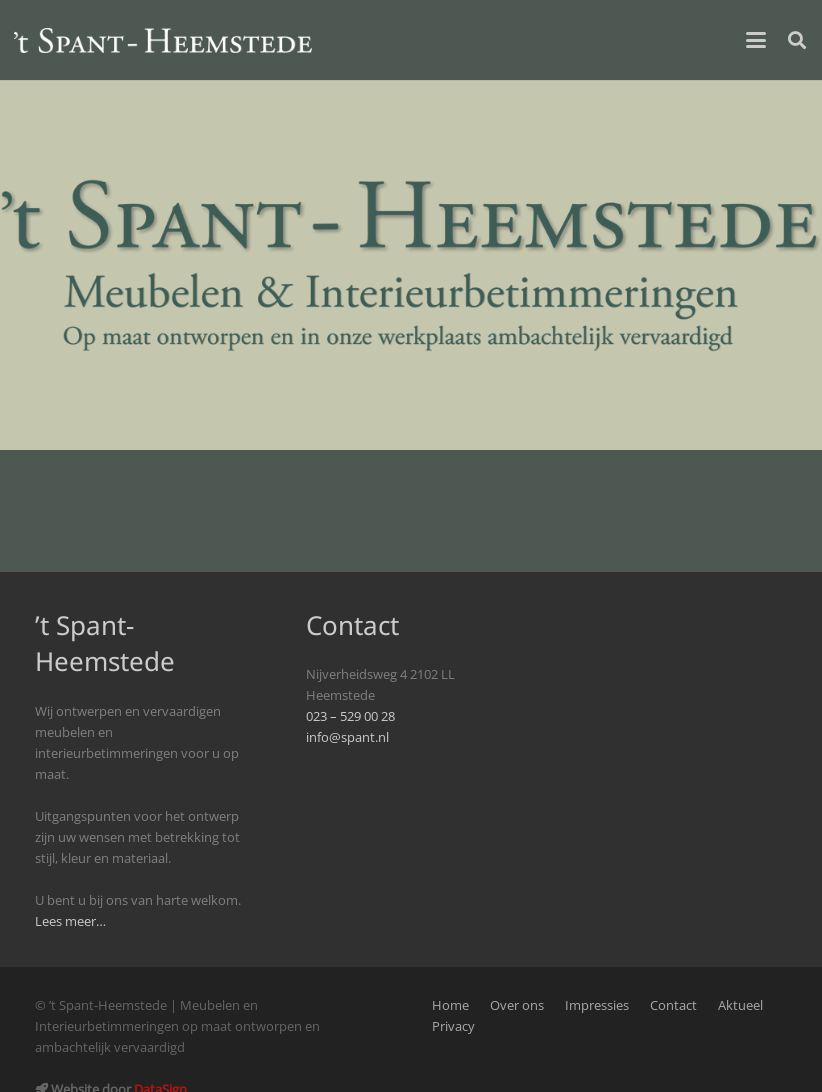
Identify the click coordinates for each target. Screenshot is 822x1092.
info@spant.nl (347, 737)
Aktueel (740, 1005)
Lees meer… (70, 921)
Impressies (597, 1005)
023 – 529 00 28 (350, 716)
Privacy (453, 1026)
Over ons (517, 1005)
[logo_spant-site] (163, 40)
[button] (756, 40)
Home (450, 1005)
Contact (673, 1005)
